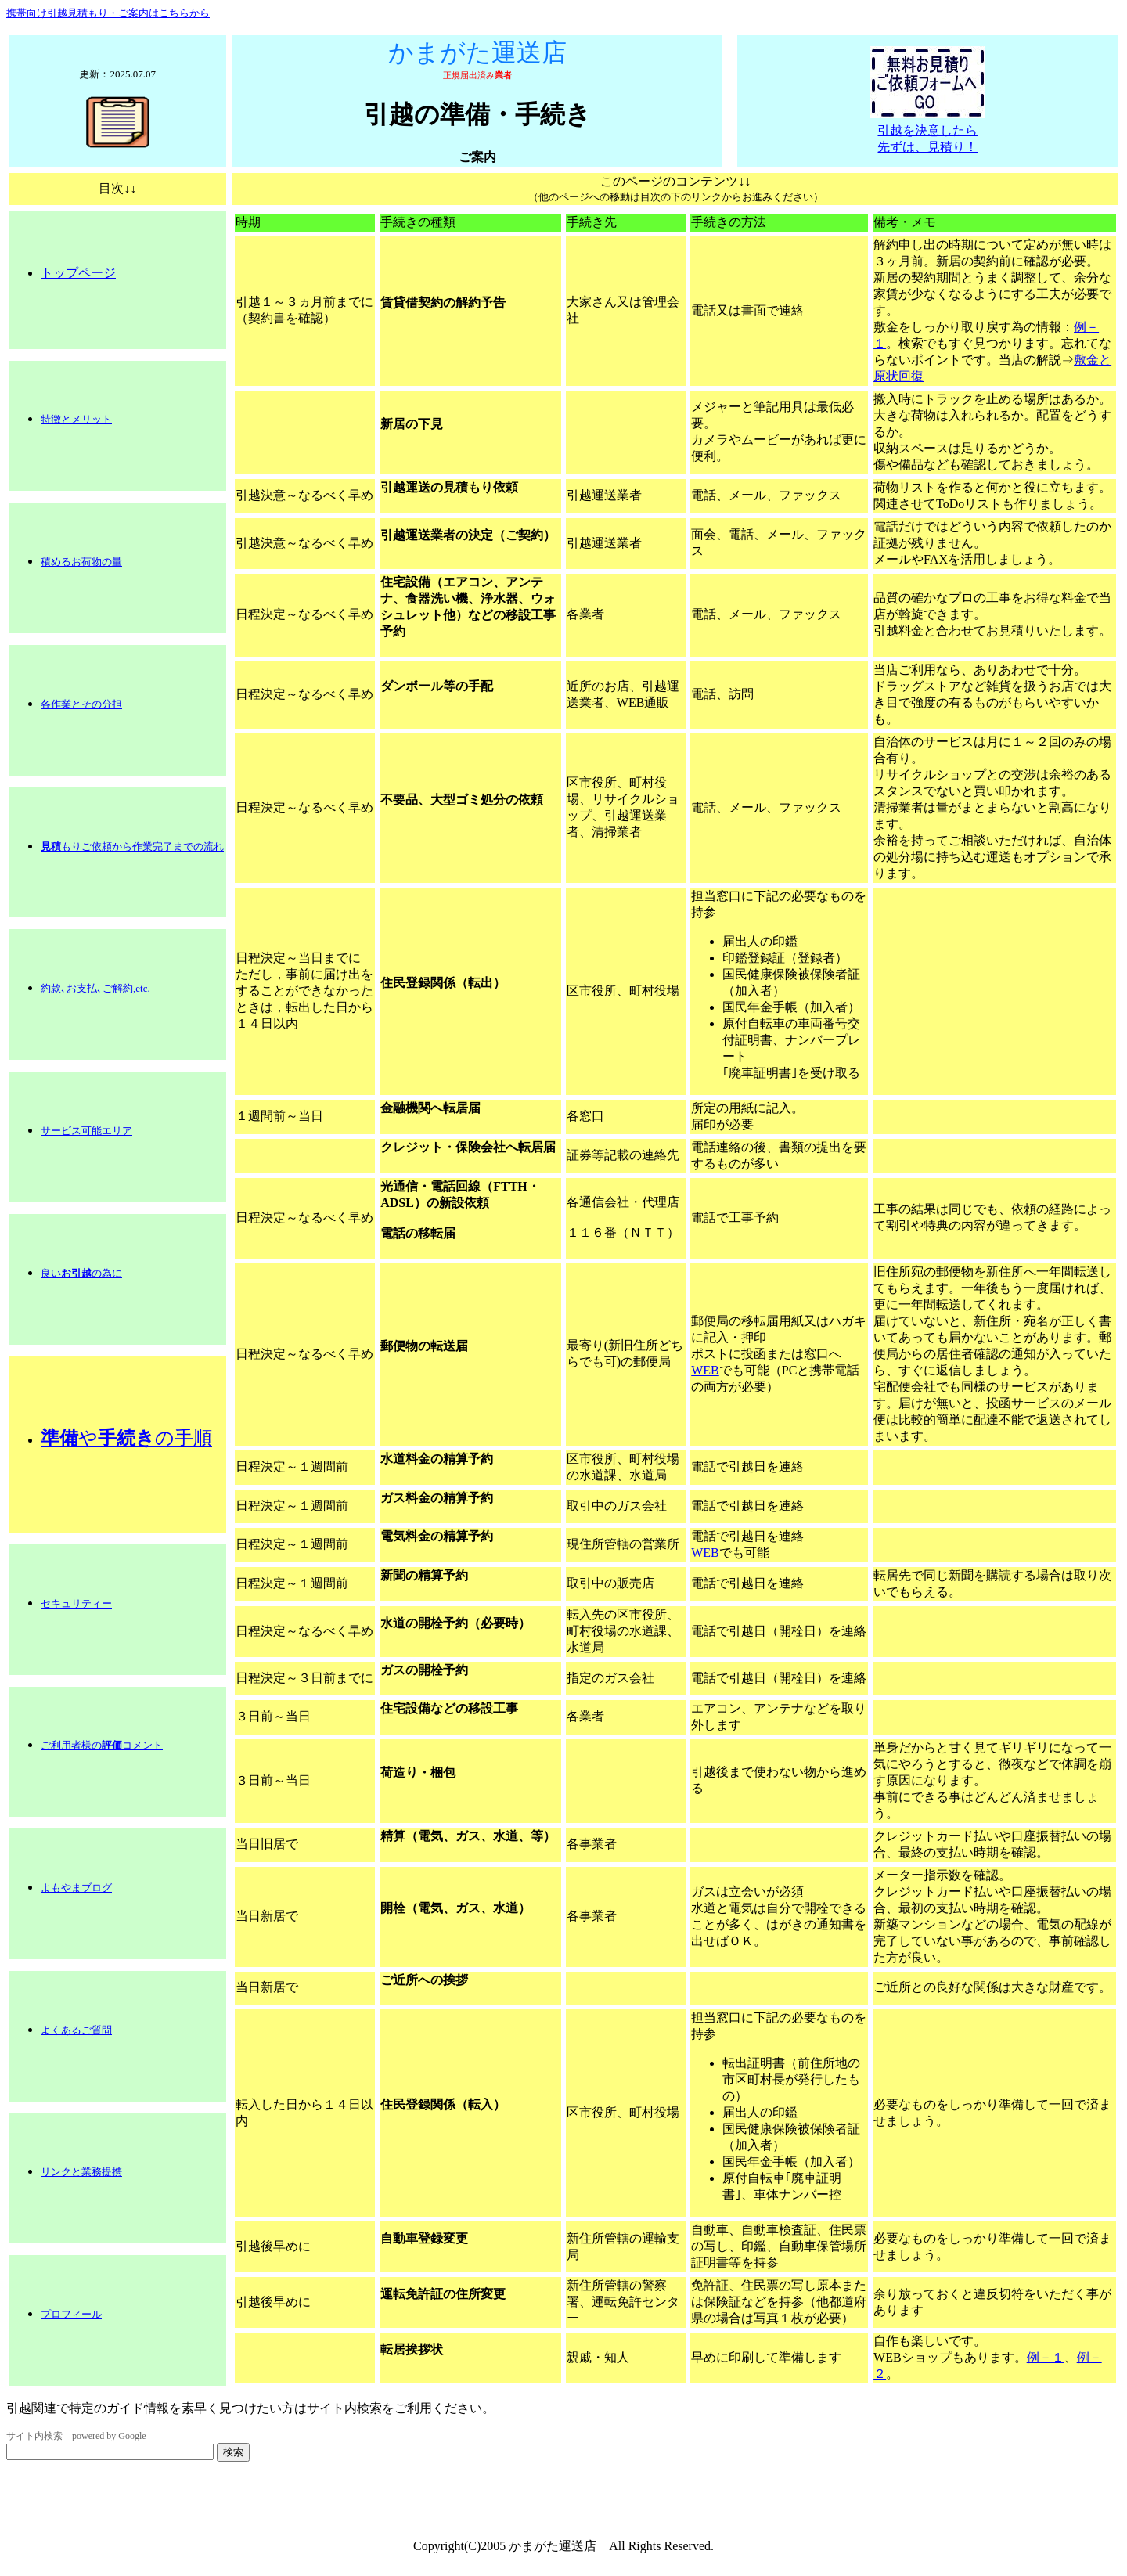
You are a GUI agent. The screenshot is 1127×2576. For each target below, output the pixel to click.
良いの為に (81, 1273)
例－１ (1045, 2357)
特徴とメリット (76, 419)
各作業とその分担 (81, 704)
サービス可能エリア (86, 1131)
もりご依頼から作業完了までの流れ (132, 846)
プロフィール (71, 2314)
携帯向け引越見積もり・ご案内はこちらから (108, 13)
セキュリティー (76, 1603)
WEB (705, 1370)
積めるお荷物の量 (81, 561)
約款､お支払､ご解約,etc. (95, 988)
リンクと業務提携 (81, 2172)
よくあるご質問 (76, 2030)
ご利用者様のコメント (102, 1745)
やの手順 (126, 1438)
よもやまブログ (76, 1887)
